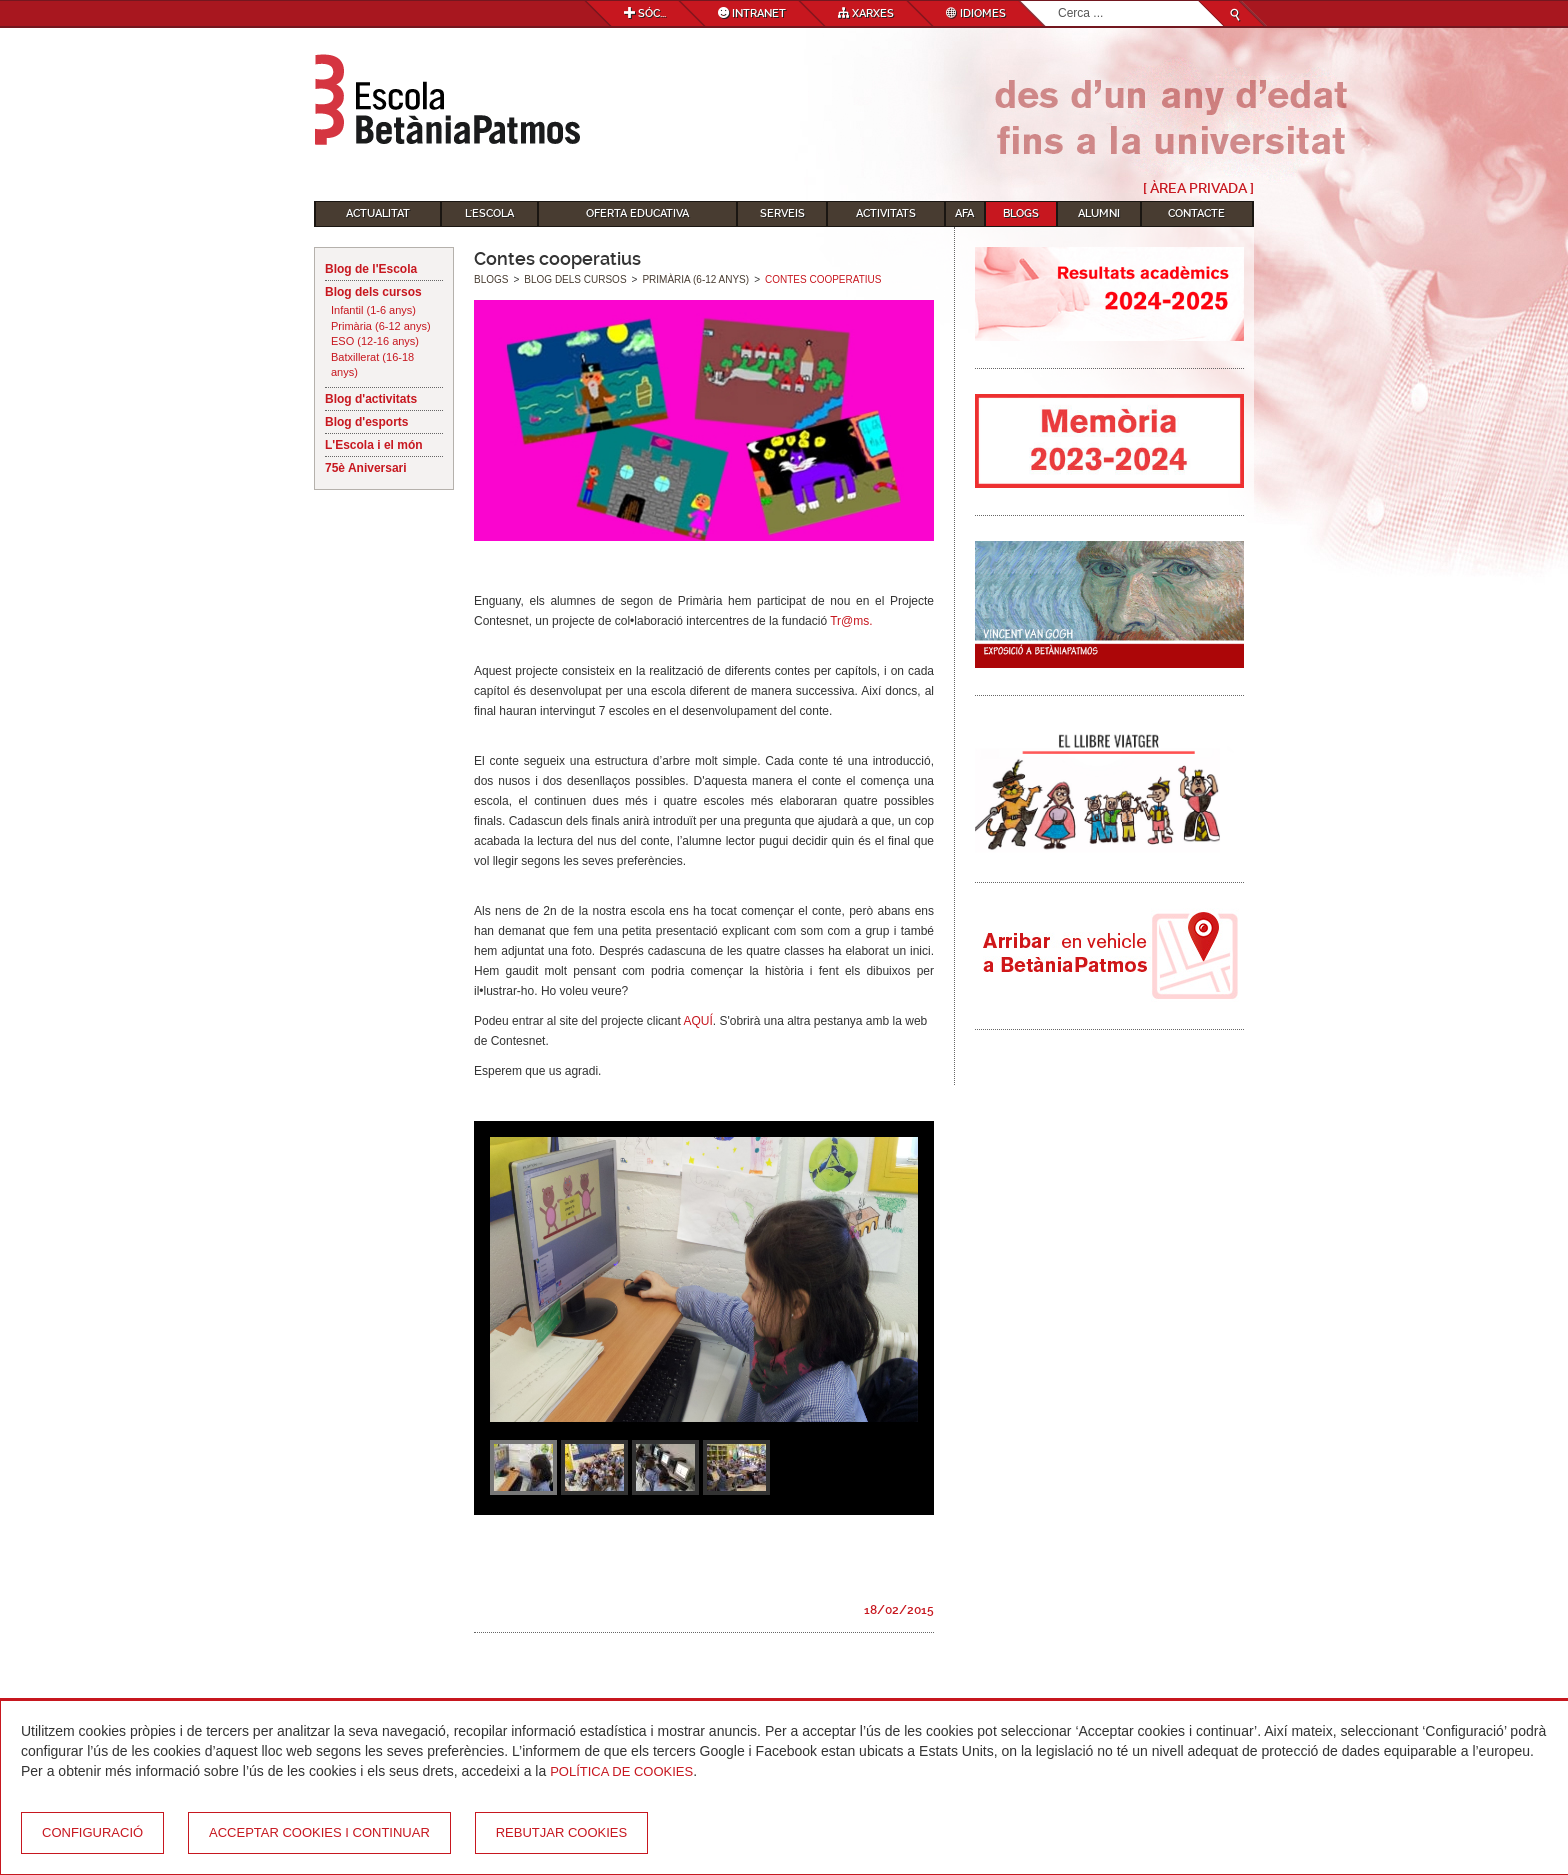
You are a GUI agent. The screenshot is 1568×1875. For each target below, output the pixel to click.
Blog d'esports (367, 422)
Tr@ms (849, 621)
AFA (964, 213)
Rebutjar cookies (561, 1832)
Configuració (92, 1832)
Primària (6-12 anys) (381, 326)
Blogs (1021, 213)
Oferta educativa (637, 213)
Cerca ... (1058, 1)
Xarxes (866, 13)
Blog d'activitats (371, 399)
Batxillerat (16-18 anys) (372, 365)
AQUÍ (697, 1021)
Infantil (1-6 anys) (373, 310)
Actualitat (378, 213)
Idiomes (976, 13)
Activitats (886, 213)
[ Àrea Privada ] (1198, 188)
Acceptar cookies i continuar (319, 1832)
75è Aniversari (366, 468)
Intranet (752, 13)
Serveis (782, 213)
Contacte (1196, 213)
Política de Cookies (621, 1771)
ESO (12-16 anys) (375, 341)
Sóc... (645, 13)
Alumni (1099, 213)
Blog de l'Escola (371, 269)
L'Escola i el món (374, 445)
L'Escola (489, 213)
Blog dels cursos (373, 292)
